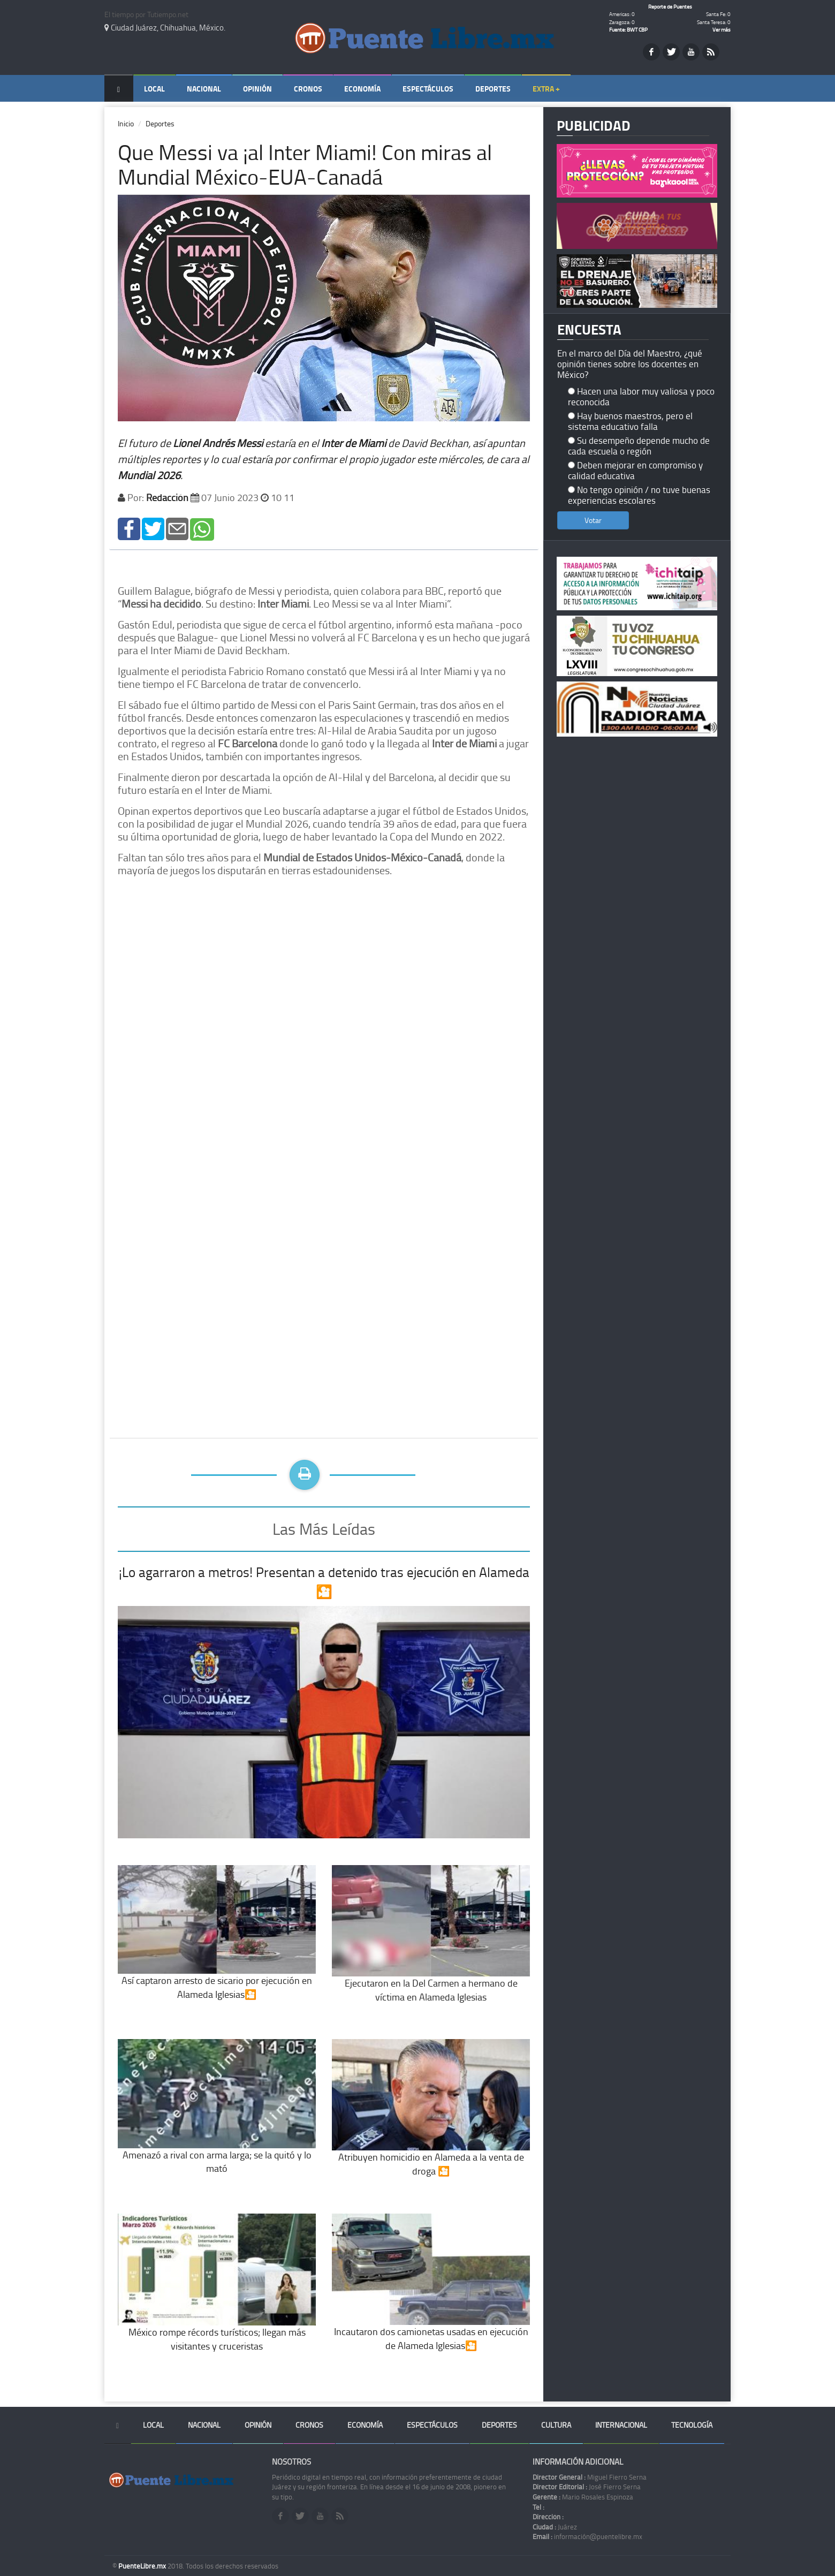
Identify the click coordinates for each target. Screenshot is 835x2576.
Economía (362, 88)
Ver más (721, 29)
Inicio (126, 123)
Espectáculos (428, 88)
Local (154, 88)
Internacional (621, 2425)
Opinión (257, 88)
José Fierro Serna (587, 2486)
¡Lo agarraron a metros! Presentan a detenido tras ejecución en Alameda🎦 (324, 1582)
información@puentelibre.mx (587, 2536)
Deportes (493, 88)
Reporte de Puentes (670, 6)
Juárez (555, 2527)
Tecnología (691, 2425)
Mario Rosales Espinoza (583, 2497)
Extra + (546, 88)
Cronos (308, 88)
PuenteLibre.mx (143, 2566)
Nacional (204, 88)
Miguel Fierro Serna (590, 2477)
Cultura (556, 2425)
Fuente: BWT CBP (628, 29)
